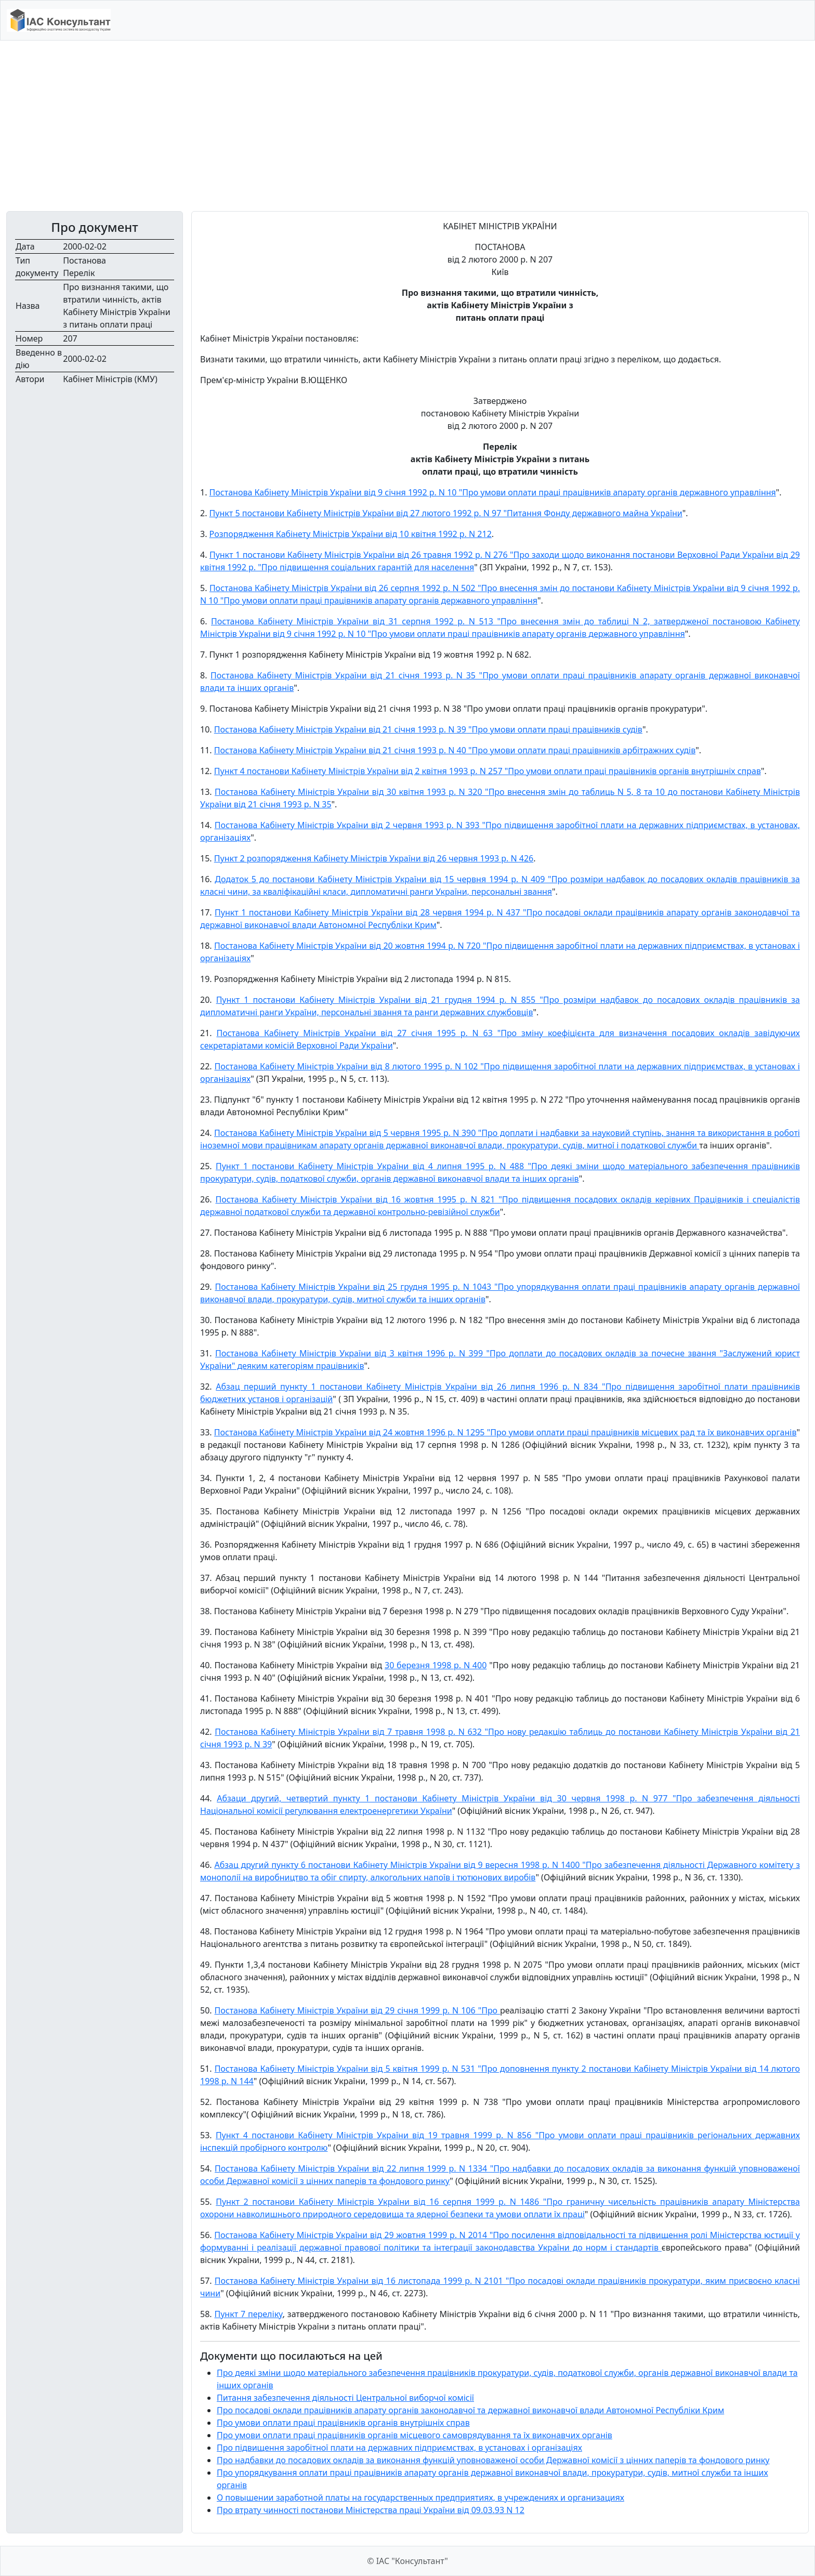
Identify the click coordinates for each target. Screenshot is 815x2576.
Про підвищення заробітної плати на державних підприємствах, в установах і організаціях (399, 2447)
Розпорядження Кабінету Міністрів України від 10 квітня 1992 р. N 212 (350, 534)
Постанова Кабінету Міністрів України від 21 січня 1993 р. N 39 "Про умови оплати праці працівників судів (428, 729)
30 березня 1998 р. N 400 (436, 1665)
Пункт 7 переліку (248, 2314)
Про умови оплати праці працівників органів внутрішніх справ (343, 2422)
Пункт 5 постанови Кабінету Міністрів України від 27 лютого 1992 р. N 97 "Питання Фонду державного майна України (445, 513)
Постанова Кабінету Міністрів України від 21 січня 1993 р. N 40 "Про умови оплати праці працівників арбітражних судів (454, 750)
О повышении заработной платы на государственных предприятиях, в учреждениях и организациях (420, 2497)
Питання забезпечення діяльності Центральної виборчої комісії (345, 2397)
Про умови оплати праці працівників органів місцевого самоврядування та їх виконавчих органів (414, 2435)
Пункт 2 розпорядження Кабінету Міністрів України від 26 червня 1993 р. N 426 (373, 858)
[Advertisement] (407, 126)
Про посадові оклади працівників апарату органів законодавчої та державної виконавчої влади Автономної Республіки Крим (470, 2410)
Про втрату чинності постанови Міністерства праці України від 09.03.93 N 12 (370, 2510)
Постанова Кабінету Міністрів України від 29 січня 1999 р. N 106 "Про (358, 2010)
